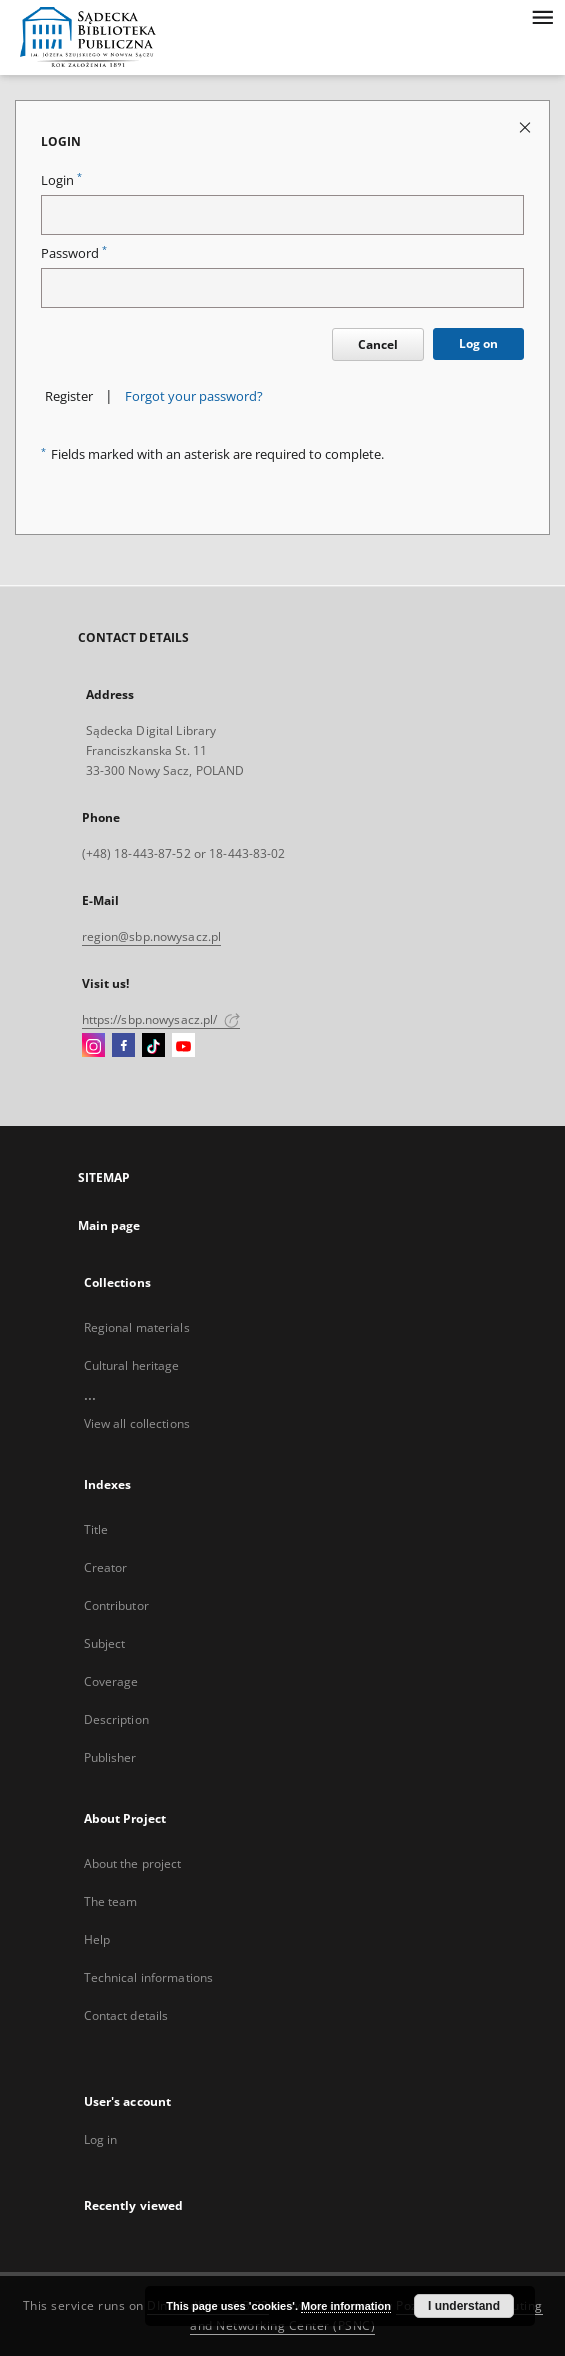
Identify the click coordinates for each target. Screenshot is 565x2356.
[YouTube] (183, 1046)
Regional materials (137, 1327)
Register (69, 396)
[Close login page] (526, 126)
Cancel (378, 344)
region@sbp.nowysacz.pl (152, 936)
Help (97, 1939)
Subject (105, 1643)
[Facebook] (123, 1046)
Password (74, 253)
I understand (464, 2306)
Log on (478, 343)
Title (96, 1529)
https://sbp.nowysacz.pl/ (161, 1019)
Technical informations (149, 1977)
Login (61, 180)
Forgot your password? (194, 396)
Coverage (111, 1681)
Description (116, 1719)
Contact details (126, 2015)
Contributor (116, 1605)
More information (346, 2306)
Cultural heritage (132, 1365)
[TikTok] (153, 1046)
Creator (106, 1567)
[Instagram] (93, 1046)
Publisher (110, 1757)
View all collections (137, 1423)
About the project (133, 1863)
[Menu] (542, 16)
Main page (109, 1225)
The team (111, 1901)
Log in (101, 2139)
